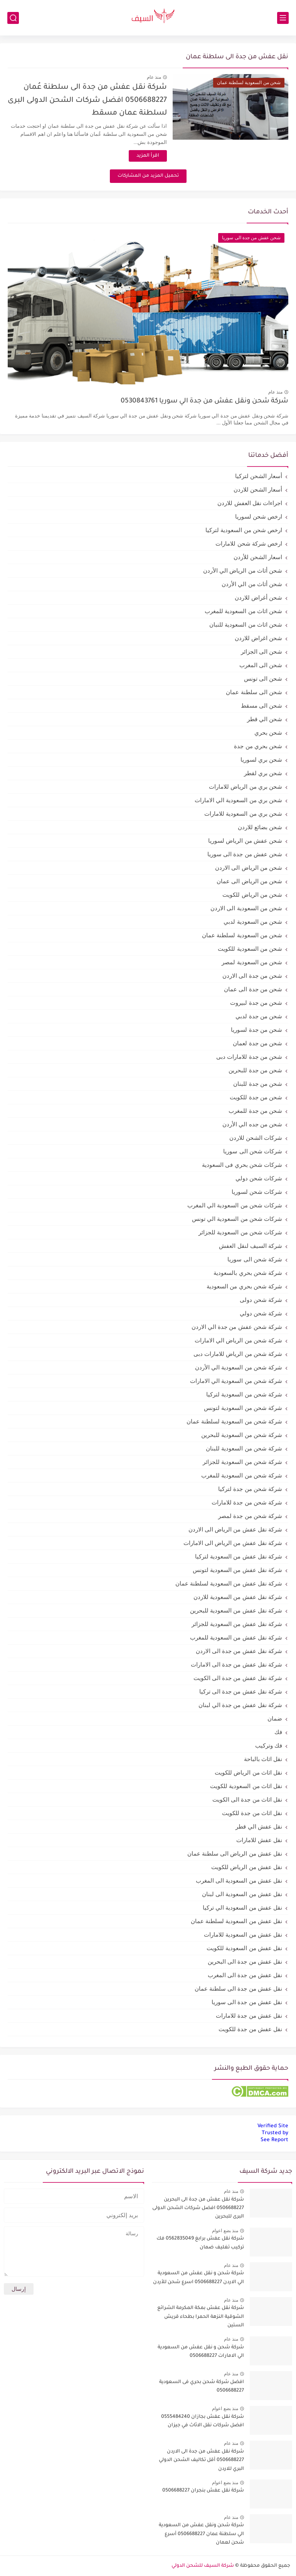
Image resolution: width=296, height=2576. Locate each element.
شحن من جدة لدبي (258, 1016)
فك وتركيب (268, 1745)
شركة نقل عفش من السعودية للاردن (237, 1597)
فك (278, 1732)
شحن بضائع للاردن (260, 827)
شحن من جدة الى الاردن (252, 975)
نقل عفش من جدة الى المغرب (245, 1975)
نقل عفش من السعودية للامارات (243, 1934)
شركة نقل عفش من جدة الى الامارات (236, 1664)
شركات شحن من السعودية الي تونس (237, 1218)
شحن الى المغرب (260, 665)
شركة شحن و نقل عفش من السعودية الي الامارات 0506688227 (201, 2352)
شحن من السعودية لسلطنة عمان (242, 935)
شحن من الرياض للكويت (252, 894)
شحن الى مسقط (261, 705)
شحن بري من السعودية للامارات (243, 813)
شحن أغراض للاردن (258, 597)
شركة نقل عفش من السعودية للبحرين (236, 1610)
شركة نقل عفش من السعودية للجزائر (237, 1624)
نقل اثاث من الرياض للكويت (248, 1772)
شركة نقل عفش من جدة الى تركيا (240, 1691)
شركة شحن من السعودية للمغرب (241, 1475)
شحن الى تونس (263, 678)
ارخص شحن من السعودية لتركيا (243, 530)
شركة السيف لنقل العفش (250, 1245)
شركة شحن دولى (261, 1299)
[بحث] (13, 18)
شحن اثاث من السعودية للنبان (245, 624)
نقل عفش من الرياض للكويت (246, 1867)
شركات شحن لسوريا (257, 1191)
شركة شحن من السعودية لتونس (243, 1408)
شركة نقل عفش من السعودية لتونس (237, 1570)
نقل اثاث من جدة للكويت (252, 1813)
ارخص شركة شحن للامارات (248, 543)
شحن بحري (268, 732)
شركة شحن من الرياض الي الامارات (238, 1340)
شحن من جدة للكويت (256, 1097)
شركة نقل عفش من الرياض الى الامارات (232, 1543)
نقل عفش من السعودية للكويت (244, 1948)
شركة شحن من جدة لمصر (250, 1516)
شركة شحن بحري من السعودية (244, 1286)
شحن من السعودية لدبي (253, 921)
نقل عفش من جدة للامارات (249, 2015)
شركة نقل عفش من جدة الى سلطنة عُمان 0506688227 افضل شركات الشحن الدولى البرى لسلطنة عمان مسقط (87, 100)
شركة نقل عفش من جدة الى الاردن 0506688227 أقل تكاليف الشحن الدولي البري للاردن (201, 2460)
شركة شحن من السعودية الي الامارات (236, 1381)
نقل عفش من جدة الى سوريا (247, 2002)
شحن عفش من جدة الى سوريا (244, 854)
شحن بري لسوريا (261, 759)
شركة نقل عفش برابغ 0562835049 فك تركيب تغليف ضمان (200, 2243)
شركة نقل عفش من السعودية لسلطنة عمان (228, 1583)
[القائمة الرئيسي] (283, 18)
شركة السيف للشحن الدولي (203, 2566)
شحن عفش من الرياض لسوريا (245, 840)
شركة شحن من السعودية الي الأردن (238, 1367)
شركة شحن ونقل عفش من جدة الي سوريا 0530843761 (204, 401)
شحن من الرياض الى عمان (249, 881)
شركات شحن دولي (258, 1178)
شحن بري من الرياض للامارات (245, 786)
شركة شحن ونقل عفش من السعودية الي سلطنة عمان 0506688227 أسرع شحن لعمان (201, 2534)
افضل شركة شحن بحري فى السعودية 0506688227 (201, 2386)
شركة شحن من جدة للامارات (247, 1502)
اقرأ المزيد (147, 156)
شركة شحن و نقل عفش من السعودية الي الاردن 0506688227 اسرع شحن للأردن (198, 2278)
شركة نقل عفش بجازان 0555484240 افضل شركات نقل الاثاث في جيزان (202, 2421)
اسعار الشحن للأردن (258, 557)
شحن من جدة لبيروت (256, 1002)
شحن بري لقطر (263, 773)
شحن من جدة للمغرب (255, 1110)
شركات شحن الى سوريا (252, 1151)
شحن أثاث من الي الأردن (252, 584)
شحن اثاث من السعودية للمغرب (243, 611)
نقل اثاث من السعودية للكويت (246, 1786)
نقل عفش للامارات (259, 1840)
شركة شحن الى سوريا (254, 1259)
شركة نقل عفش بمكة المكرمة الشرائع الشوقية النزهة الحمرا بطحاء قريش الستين (200, 2317)
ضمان (274, 1718)
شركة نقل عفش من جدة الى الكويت (237, 1678)
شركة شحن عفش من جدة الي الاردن (237, 1326)
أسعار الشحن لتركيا (258, 476)
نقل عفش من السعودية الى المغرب (239, 1880)
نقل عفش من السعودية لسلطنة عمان (236, 1921)
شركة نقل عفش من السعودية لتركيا (238, 1556)
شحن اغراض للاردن (258, 638)
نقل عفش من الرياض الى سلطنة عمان (234, 1853)
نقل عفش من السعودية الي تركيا (242, 1907)
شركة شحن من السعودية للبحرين (241, 1435)
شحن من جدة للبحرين (255, 1070)
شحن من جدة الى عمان (253, 989)
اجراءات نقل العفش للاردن (249, 503)
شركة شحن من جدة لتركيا (250, 1489)
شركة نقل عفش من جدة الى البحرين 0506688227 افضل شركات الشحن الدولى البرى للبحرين (198, 2208)
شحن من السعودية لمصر (252, 962)
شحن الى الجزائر (261, 651)
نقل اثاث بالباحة (263, 1759)
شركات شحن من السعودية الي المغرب (234, 1205)
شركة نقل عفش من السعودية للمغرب (236, 1637)
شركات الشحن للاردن (255, 1137)
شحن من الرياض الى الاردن (248, 867)
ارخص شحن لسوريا (258, 516)
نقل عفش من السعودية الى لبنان (242, 1894)
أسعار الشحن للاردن (258, 489)
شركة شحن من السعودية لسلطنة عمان (234, 1421)
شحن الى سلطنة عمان (254, 692)
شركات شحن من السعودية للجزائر (240, 1232)
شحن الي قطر (264, 719)
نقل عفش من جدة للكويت (250, 2029)
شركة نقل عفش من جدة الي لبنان (240, 1705)
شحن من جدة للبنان (257, 1083)
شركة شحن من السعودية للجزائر (242, 1462)
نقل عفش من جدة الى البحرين (245, 1961)
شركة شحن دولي (261, 1313)
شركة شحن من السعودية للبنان (244, 1448)
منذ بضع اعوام (225, 2230)
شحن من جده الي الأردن (252, 1124)
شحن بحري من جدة (258, 746)
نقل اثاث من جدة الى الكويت (247, 1799)
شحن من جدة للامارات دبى (249, 1056)
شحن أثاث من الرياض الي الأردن (242, 570)
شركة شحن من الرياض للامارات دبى (237, 1354)
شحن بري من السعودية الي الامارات (238, 800)
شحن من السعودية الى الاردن (246, 908)
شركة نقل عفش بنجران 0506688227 (203, 2490)
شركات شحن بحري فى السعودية (242, 1164)
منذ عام (154, 77)
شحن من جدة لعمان (257, 1043)
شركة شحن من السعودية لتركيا (244, 1394)
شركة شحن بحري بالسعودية (248, 1272)
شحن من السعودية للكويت (250, 948)
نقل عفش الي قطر (258, 1826)
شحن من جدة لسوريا (256, 1029)
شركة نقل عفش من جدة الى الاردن (239, 1651)
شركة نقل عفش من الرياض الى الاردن (235, 1529)
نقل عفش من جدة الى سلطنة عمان (238, 1988)
